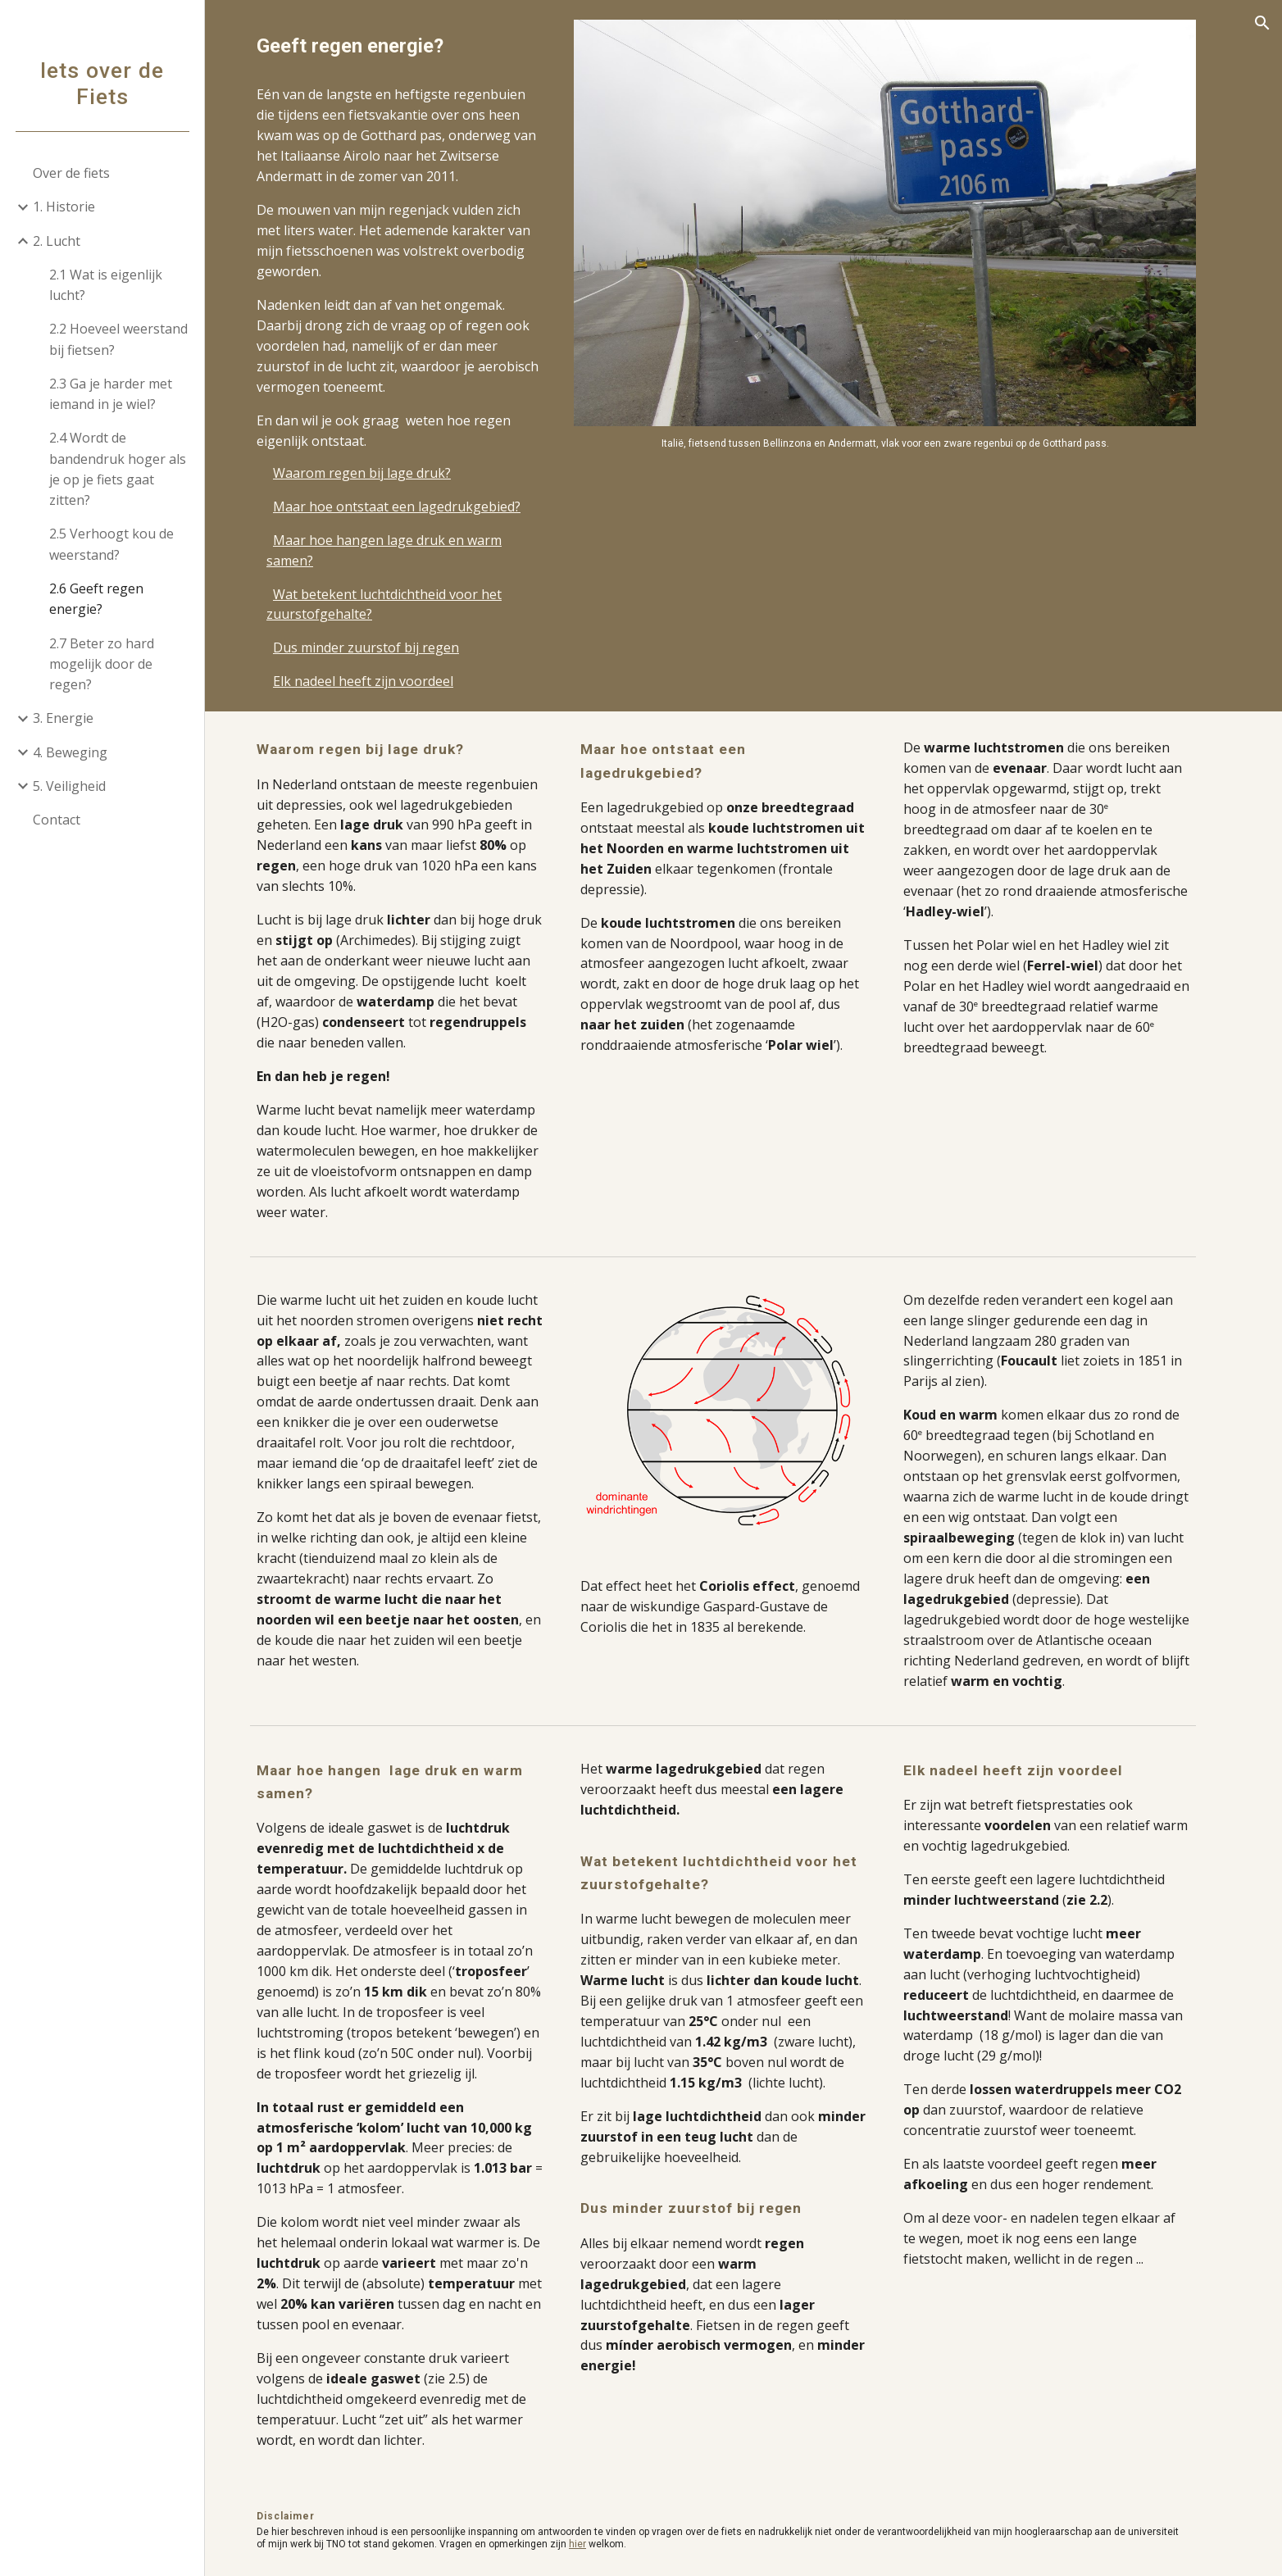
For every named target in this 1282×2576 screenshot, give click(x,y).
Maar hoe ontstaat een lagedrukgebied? (417, 506)
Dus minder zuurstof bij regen (386, 647)
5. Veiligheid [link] (69, 786)
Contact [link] (56, 820)
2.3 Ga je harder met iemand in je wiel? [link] (110, 394)
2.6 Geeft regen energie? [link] (96, 598)
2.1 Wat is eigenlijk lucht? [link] (105, 285)
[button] (1262, 23)
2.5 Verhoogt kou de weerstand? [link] (111, 544)
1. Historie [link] (64, 207)
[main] (420, 46)
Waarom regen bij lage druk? (382, 473)
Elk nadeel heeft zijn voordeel (383, 681)
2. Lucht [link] (56, 241)
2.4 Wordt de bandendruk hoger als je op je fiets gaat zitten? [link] (117, 469)
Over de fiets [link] (71, 173)
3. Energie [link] (63, 718)
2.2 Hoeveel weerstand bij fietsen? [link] (118, 339)
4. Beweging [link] (70, 752)
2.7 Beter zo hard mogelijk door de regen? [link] (101, 664)
